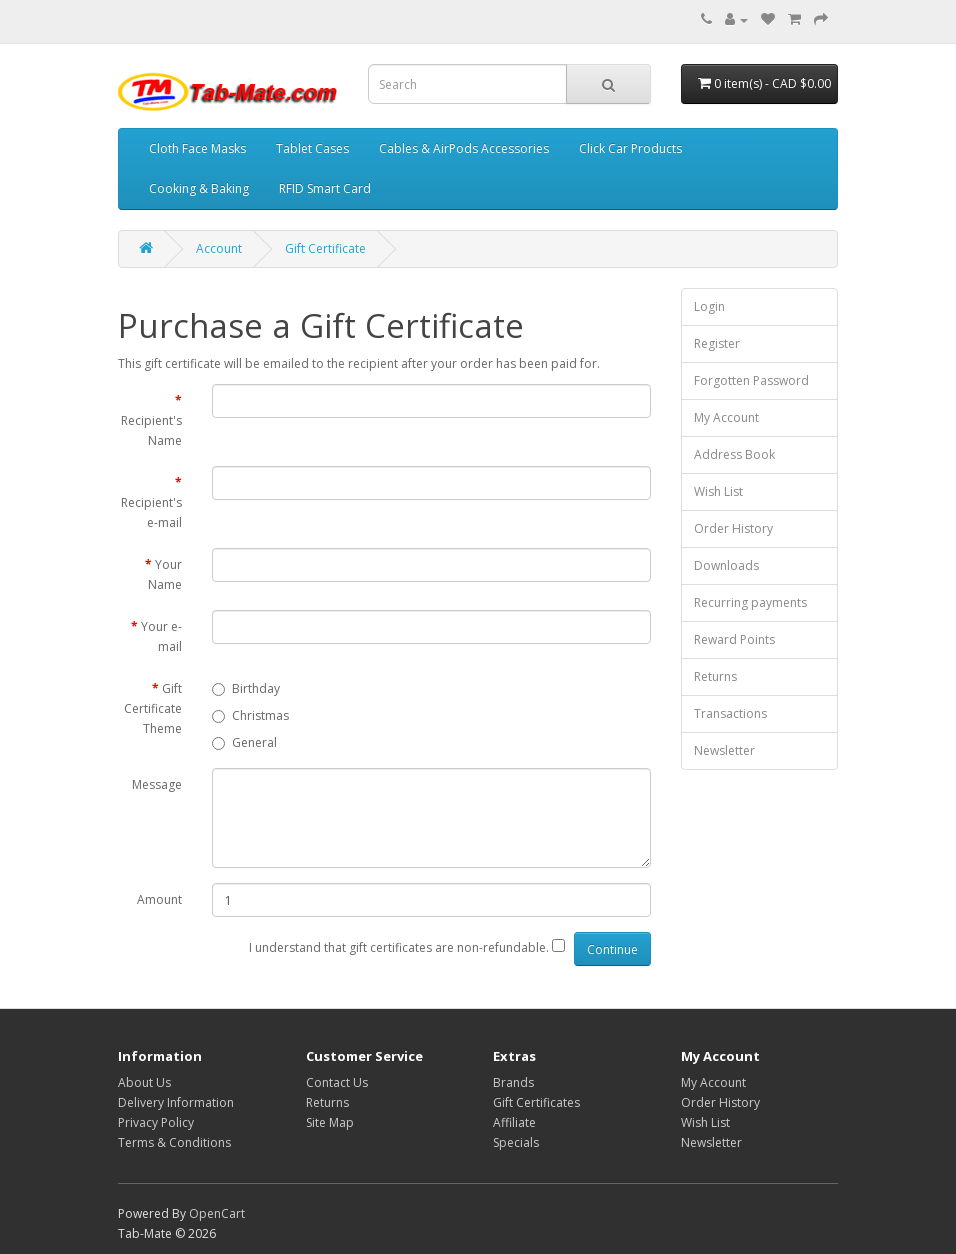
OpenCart (217, 1213)
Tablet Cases (312, 148)
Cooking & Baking (199, 188)
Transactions (730, 713)
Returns (715, 676)
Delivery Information (176, 1102)
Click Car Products (630, 148)
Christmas (250, 715)
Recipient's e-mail (151, 512)
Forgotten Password (751, 380)
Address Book (734, 454)
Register (717, 343)
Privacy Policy (156, 1122)
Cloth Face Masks (197, 148)
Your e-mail (161, 636)
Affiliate (514, 1122)
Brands (513, 1082)
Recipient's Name (151, 430)
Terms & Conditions (174, 1142)
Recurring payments (750, 602)
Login (709, 306)
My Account (726, 417)
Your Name (165, 574)
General (244, 742)
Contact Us (337, 1082)
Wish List (718, 491)
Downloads (726, 565)
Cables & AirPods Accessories (464, 148)
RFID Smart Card (325, 188)
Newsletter (724, 750)
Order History (733, 528)
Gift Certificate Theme (153, 708)
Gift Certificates (536, 1102)
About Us (144, 1082)
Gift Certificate (325, 248)
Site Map (330, 1122)
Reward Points (734, 639)
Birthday (246, 688)
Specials (516, 1142)
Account (219, 248)
